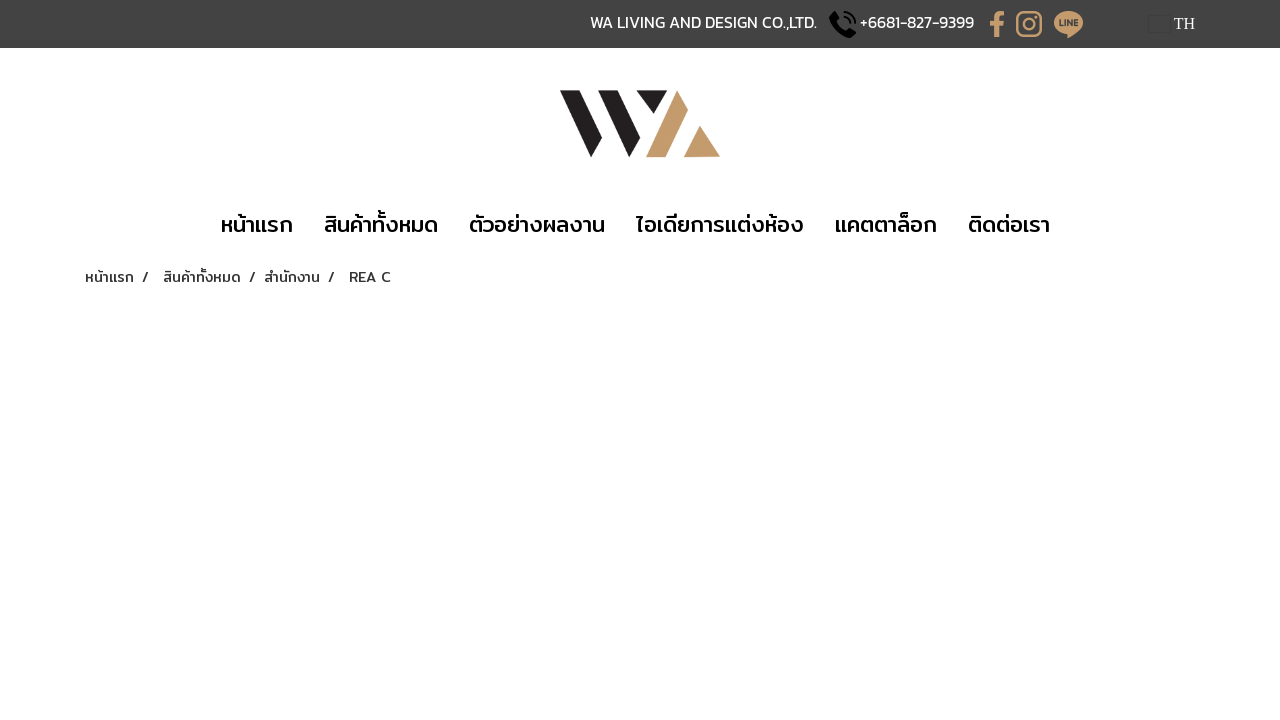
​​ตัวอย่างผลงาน (537, 224)
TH (1172, 23)
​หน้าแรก (257, 224)
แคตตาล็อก (886, 224)
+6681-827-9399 (917, 22)
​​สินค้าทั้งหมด (381, 224)
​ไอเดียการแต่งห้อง (720, 224)
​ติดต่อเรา (1009, 224)
